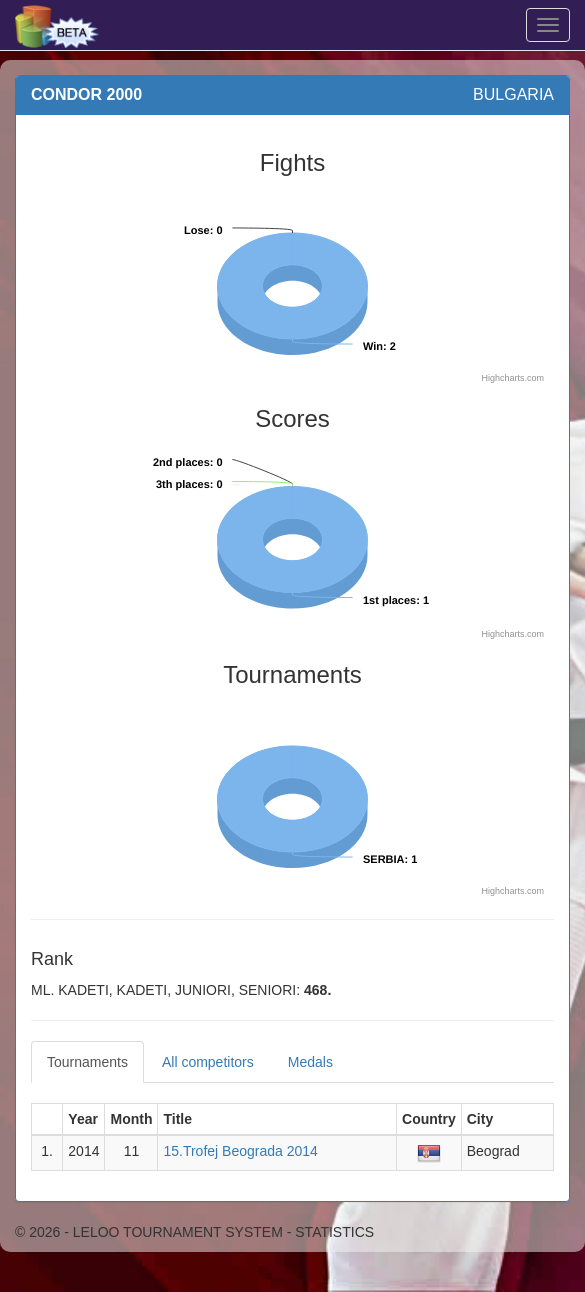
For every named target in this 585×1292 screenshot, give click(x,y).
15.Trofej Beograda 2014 (240, 1151)
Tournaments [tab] (87, 1062)
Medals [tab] (310, 1062)
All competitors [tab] (208, 1062)
